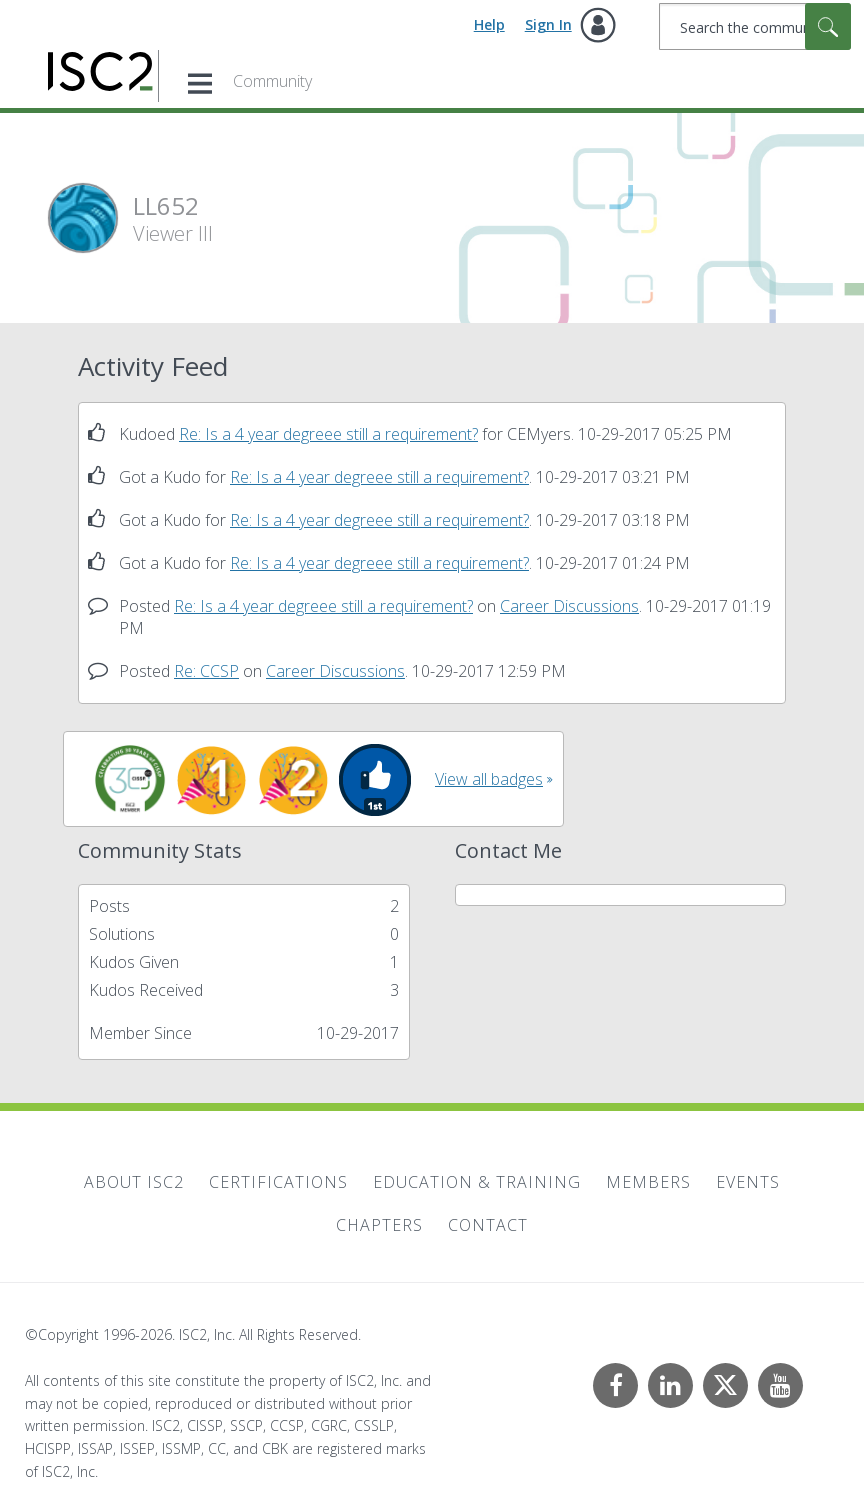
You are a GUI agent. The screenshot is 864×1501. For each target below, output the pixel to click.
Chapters (379, 1225)
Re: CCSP (206, 671)
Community (272, 81)
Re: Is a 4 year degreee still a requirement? (328, 434)
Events (748, 1182)
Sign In (548, 24)
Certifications (278, 1182)
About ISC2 (134, 1182)
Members (648, 1182)
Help (489, 24)
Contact (488, 1225)
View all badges (489, 779)
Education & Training (477, 1182)
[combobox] (755, 26)
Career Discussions (569, 606)
